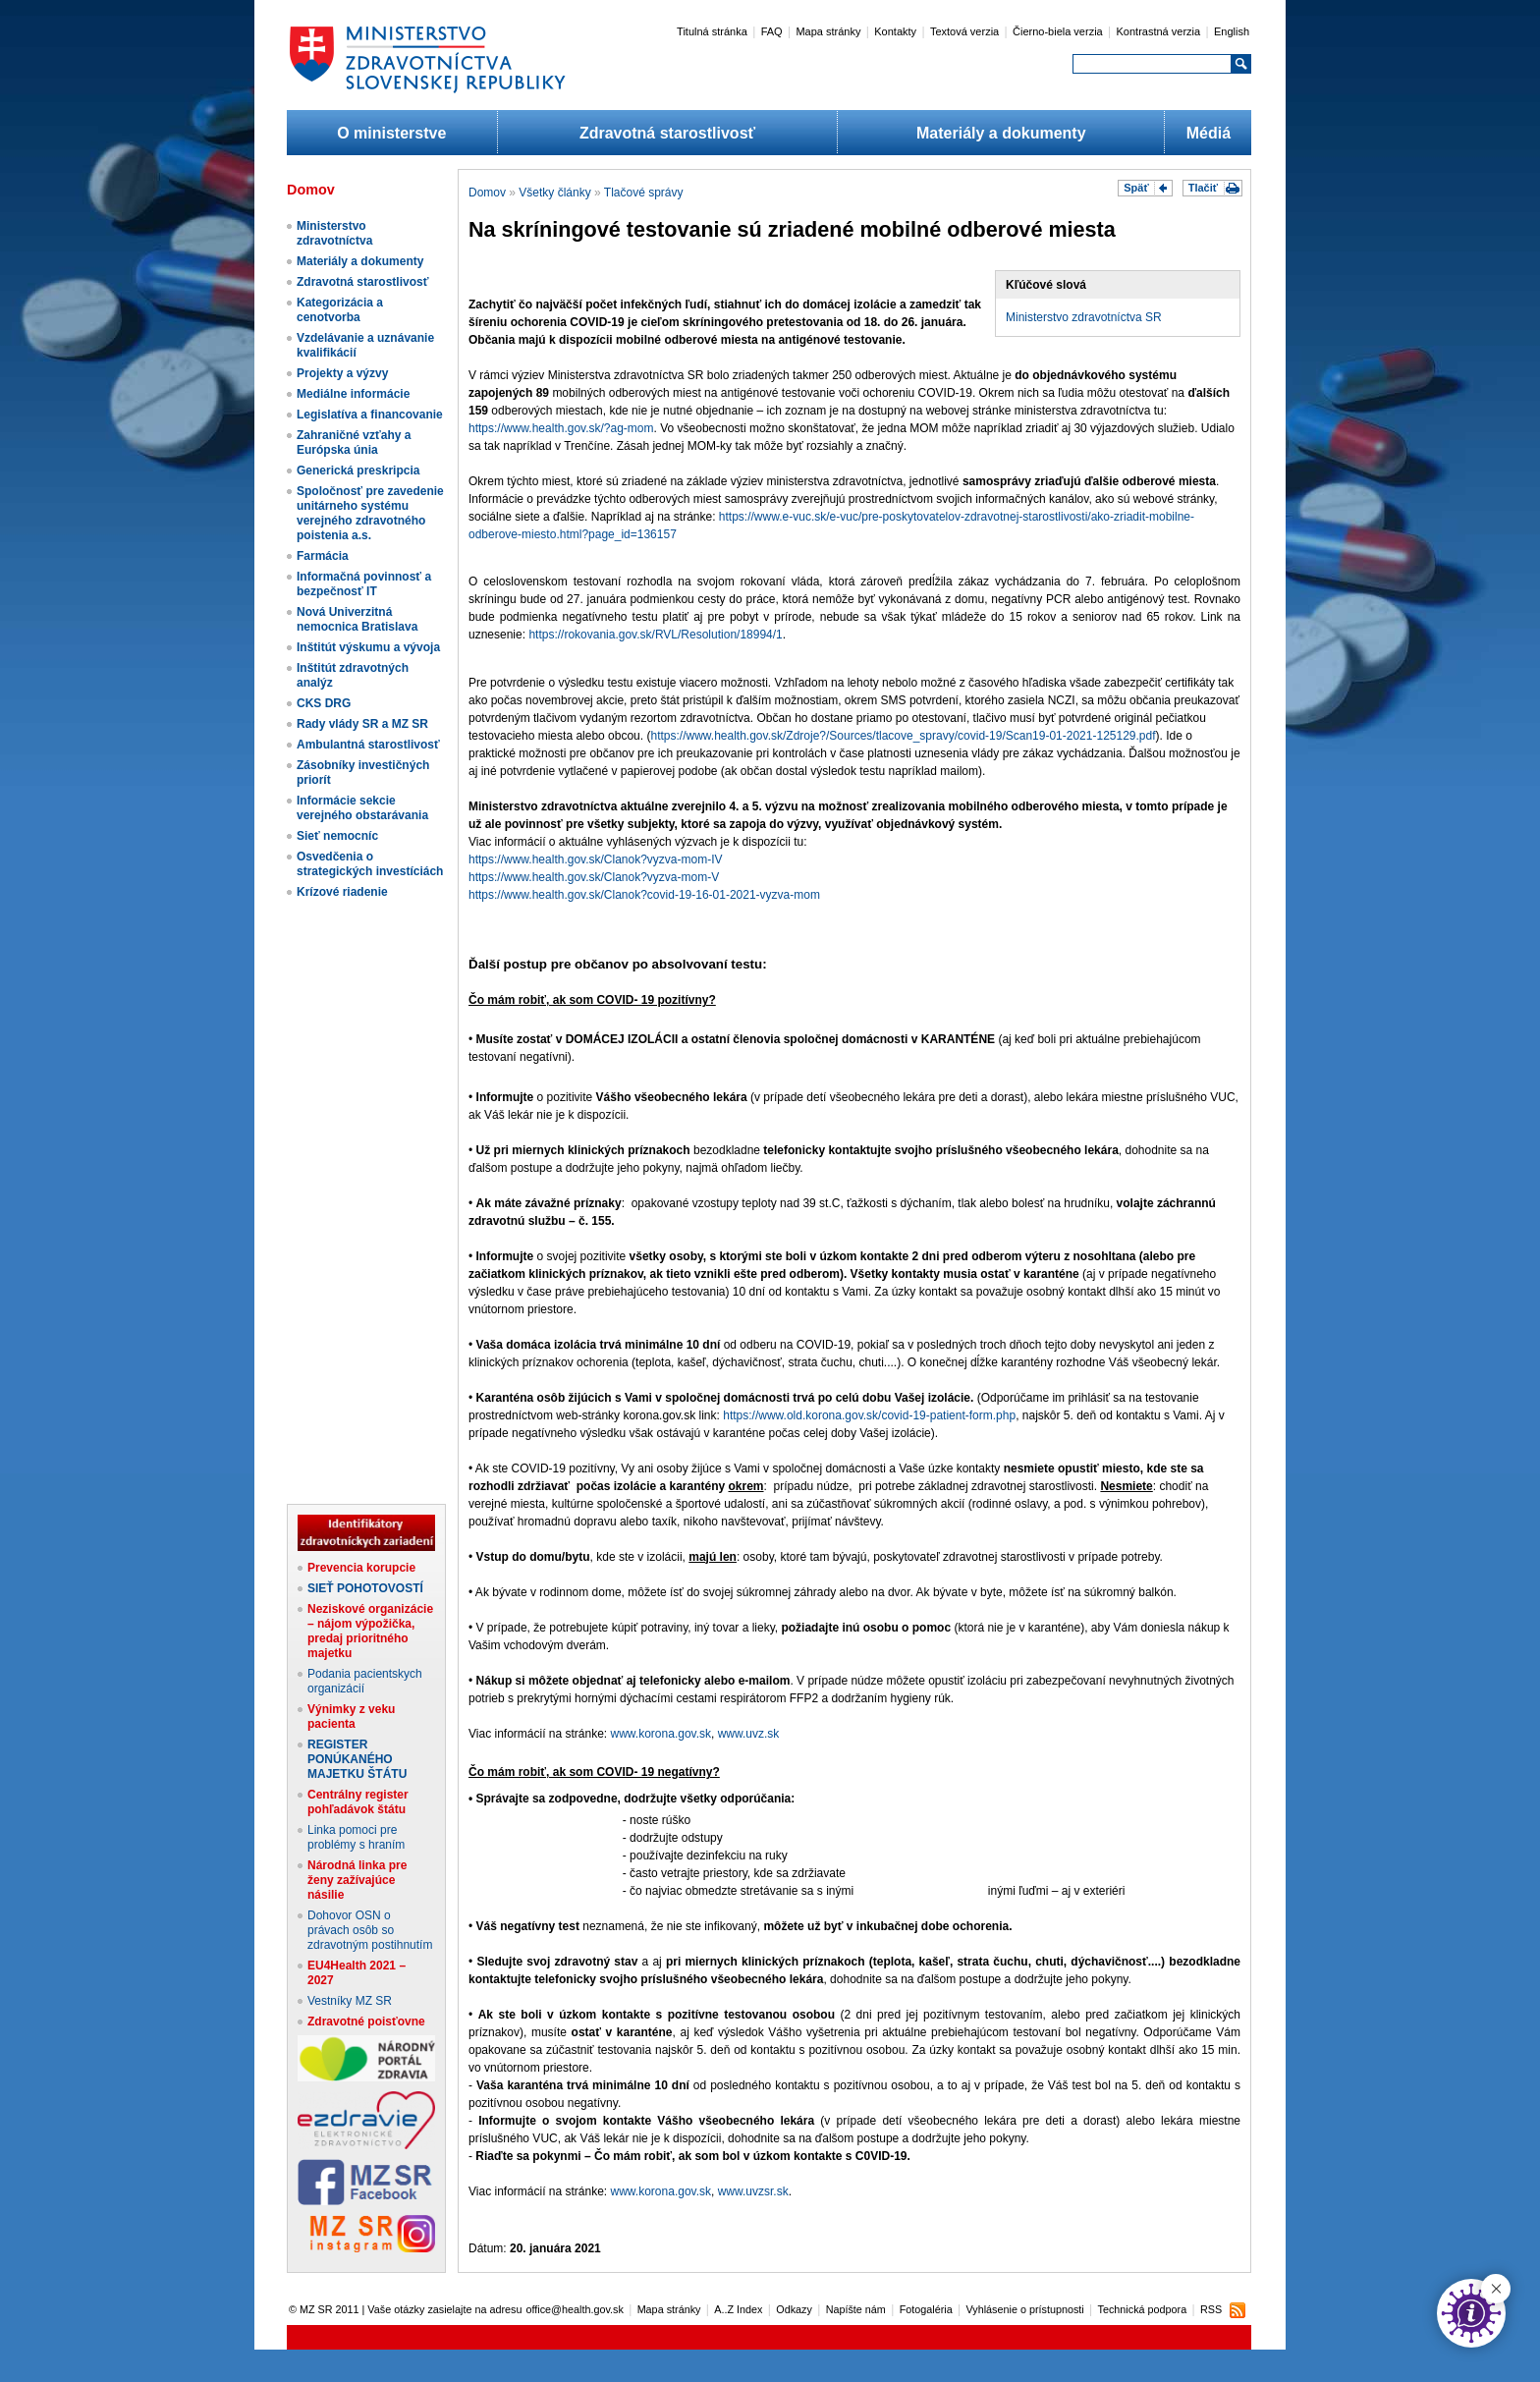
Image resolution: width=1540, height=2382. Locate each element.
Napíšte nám (856, 2309)
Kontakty (895, 31)
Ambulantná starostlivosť (368, 744)
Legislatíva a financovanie (370, 414)
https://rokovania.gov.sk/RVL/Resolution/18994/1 (655, 634)
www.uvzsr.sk (753, 2191)
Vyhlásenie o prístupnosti (1025, 2309)
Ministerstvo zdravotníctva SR (1084, 317)
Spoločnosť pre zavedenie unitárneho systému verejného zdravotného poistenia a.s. (370, 513)
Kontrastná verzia (1159, 31)
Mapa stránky (828, 31)
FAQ (772, 31)
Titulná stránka (712, 31)
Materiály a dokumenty (1001, 133)
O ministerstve (391, 133)
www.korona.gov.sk (661, 1734)
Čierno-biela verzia (1058, 31)
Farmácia (323, 556)
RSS (1211, 2309)
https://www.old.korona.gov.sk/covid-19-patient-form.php (869, 1415)
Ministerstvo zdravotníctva (334, 233)
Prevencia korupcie (361, 1568)
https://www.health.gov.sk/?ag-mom (561, 428)
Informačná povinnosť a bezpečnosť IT (364, 584)
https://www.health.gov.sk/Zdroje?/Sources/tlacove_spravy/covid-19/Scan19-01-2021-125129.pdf (902, 736)
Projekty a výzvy (342, 373)
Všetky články (554, 192)
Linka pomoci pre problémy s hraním (356, 1837)
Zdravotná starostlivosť (667, 133)
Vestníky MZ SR (349, 2001)
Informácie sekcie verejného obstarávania (362, 808)
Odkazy (794, 2309)
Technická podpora (1142, 2309)
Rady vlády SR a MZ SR (362, 724)
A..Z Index (738, 2309)
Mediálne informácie (353, 394)
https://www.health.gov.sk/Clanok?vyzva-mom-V (593, 877)
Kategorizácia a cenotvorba (340, 310)
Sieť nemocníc (337, 836)
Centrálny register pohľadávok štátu (358, 1802)
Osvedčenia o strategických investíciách (370, 864)
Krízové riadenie (342, 892)
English (1231, 31)
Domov (487, 192)
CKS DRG (324, 703)
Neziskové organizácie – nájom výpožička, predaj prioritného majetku (370, 1631)
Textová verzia (964, 31)
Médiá (1208, 133)
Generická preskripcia (358, 470)
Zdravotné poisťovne (366, 2021)
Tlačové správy (644, 192)
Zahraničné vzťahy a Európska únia (354, 442)
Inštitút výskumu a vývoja (368, 647)
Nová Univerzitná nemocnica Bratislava (357, 619)
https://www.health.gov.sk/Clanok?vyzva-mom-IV (595, 859)
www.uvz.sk (749, 1734)
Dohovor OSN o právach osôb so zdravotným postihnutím (369, 1930)
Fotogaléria (926, 2309)
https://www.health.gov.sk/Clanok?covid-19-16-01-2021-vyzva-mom (644, 895)
